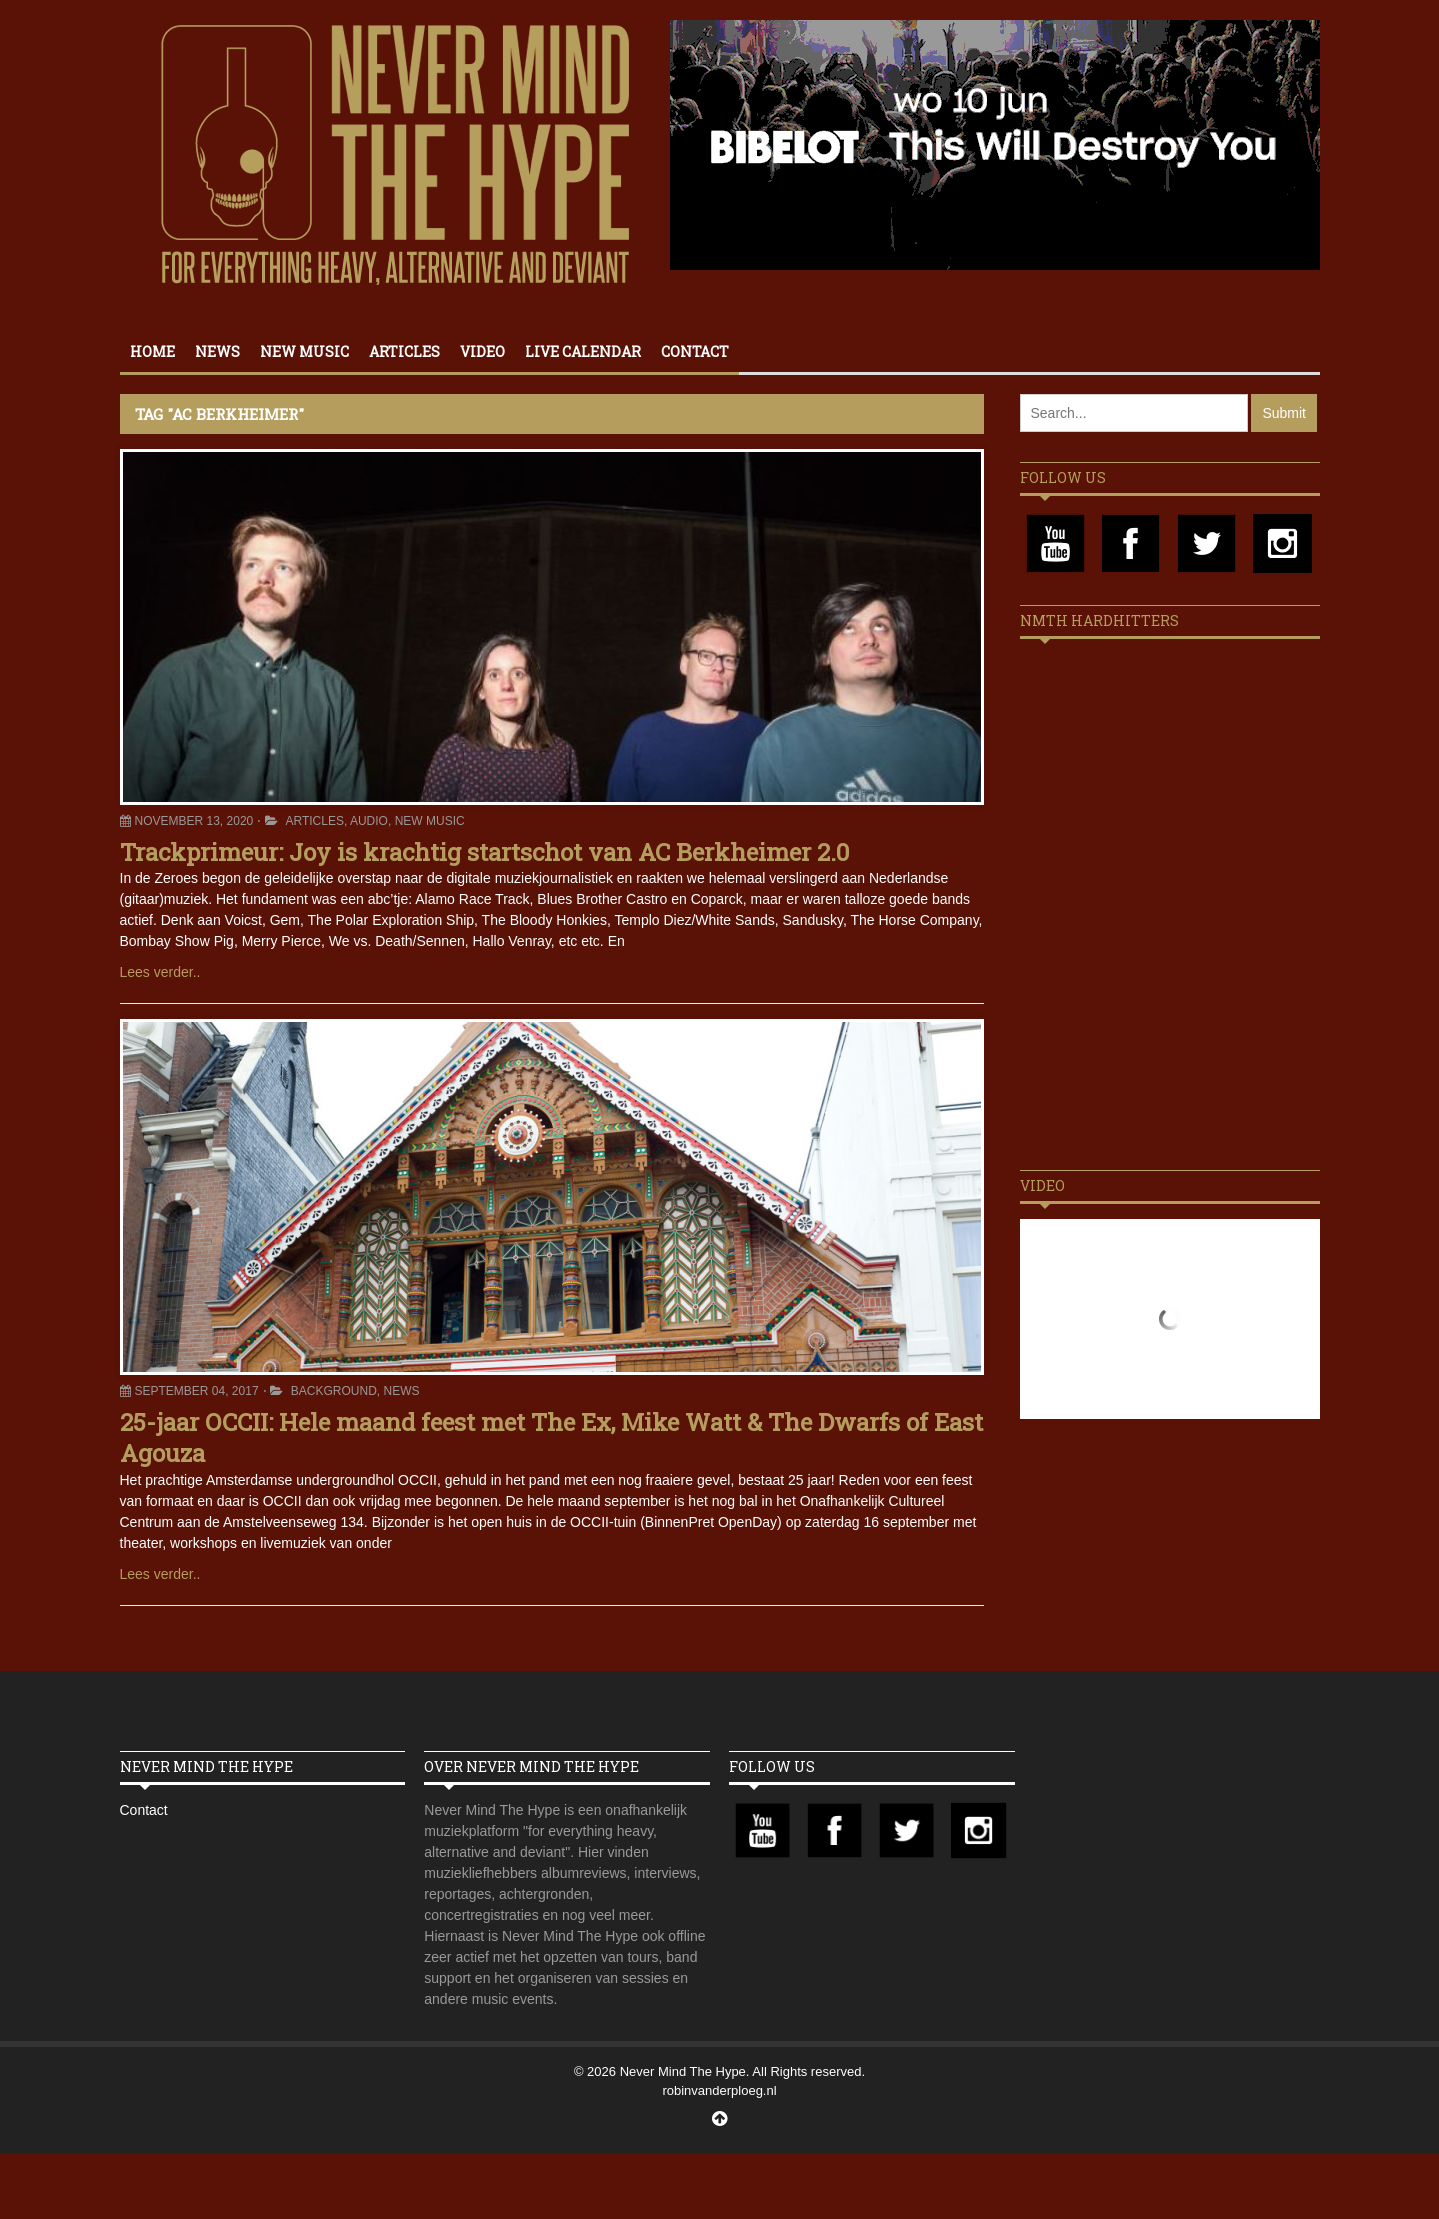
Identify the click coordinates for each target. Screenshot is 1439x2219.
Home (152, 351)
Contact (695, 351)
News (217, 351)
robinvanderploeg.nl (719, 2090)
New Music (304, 351)
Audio (369, 821)
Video (482, 351)
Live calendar (583, 351)
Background (334, 1391)
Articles (404, 351)
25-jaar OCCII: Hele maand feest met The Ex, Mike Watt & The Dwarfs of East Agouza (551, 1437)
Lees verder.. (160, 972)
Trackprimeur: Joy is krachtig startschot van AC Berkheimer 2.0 (484, 852)
